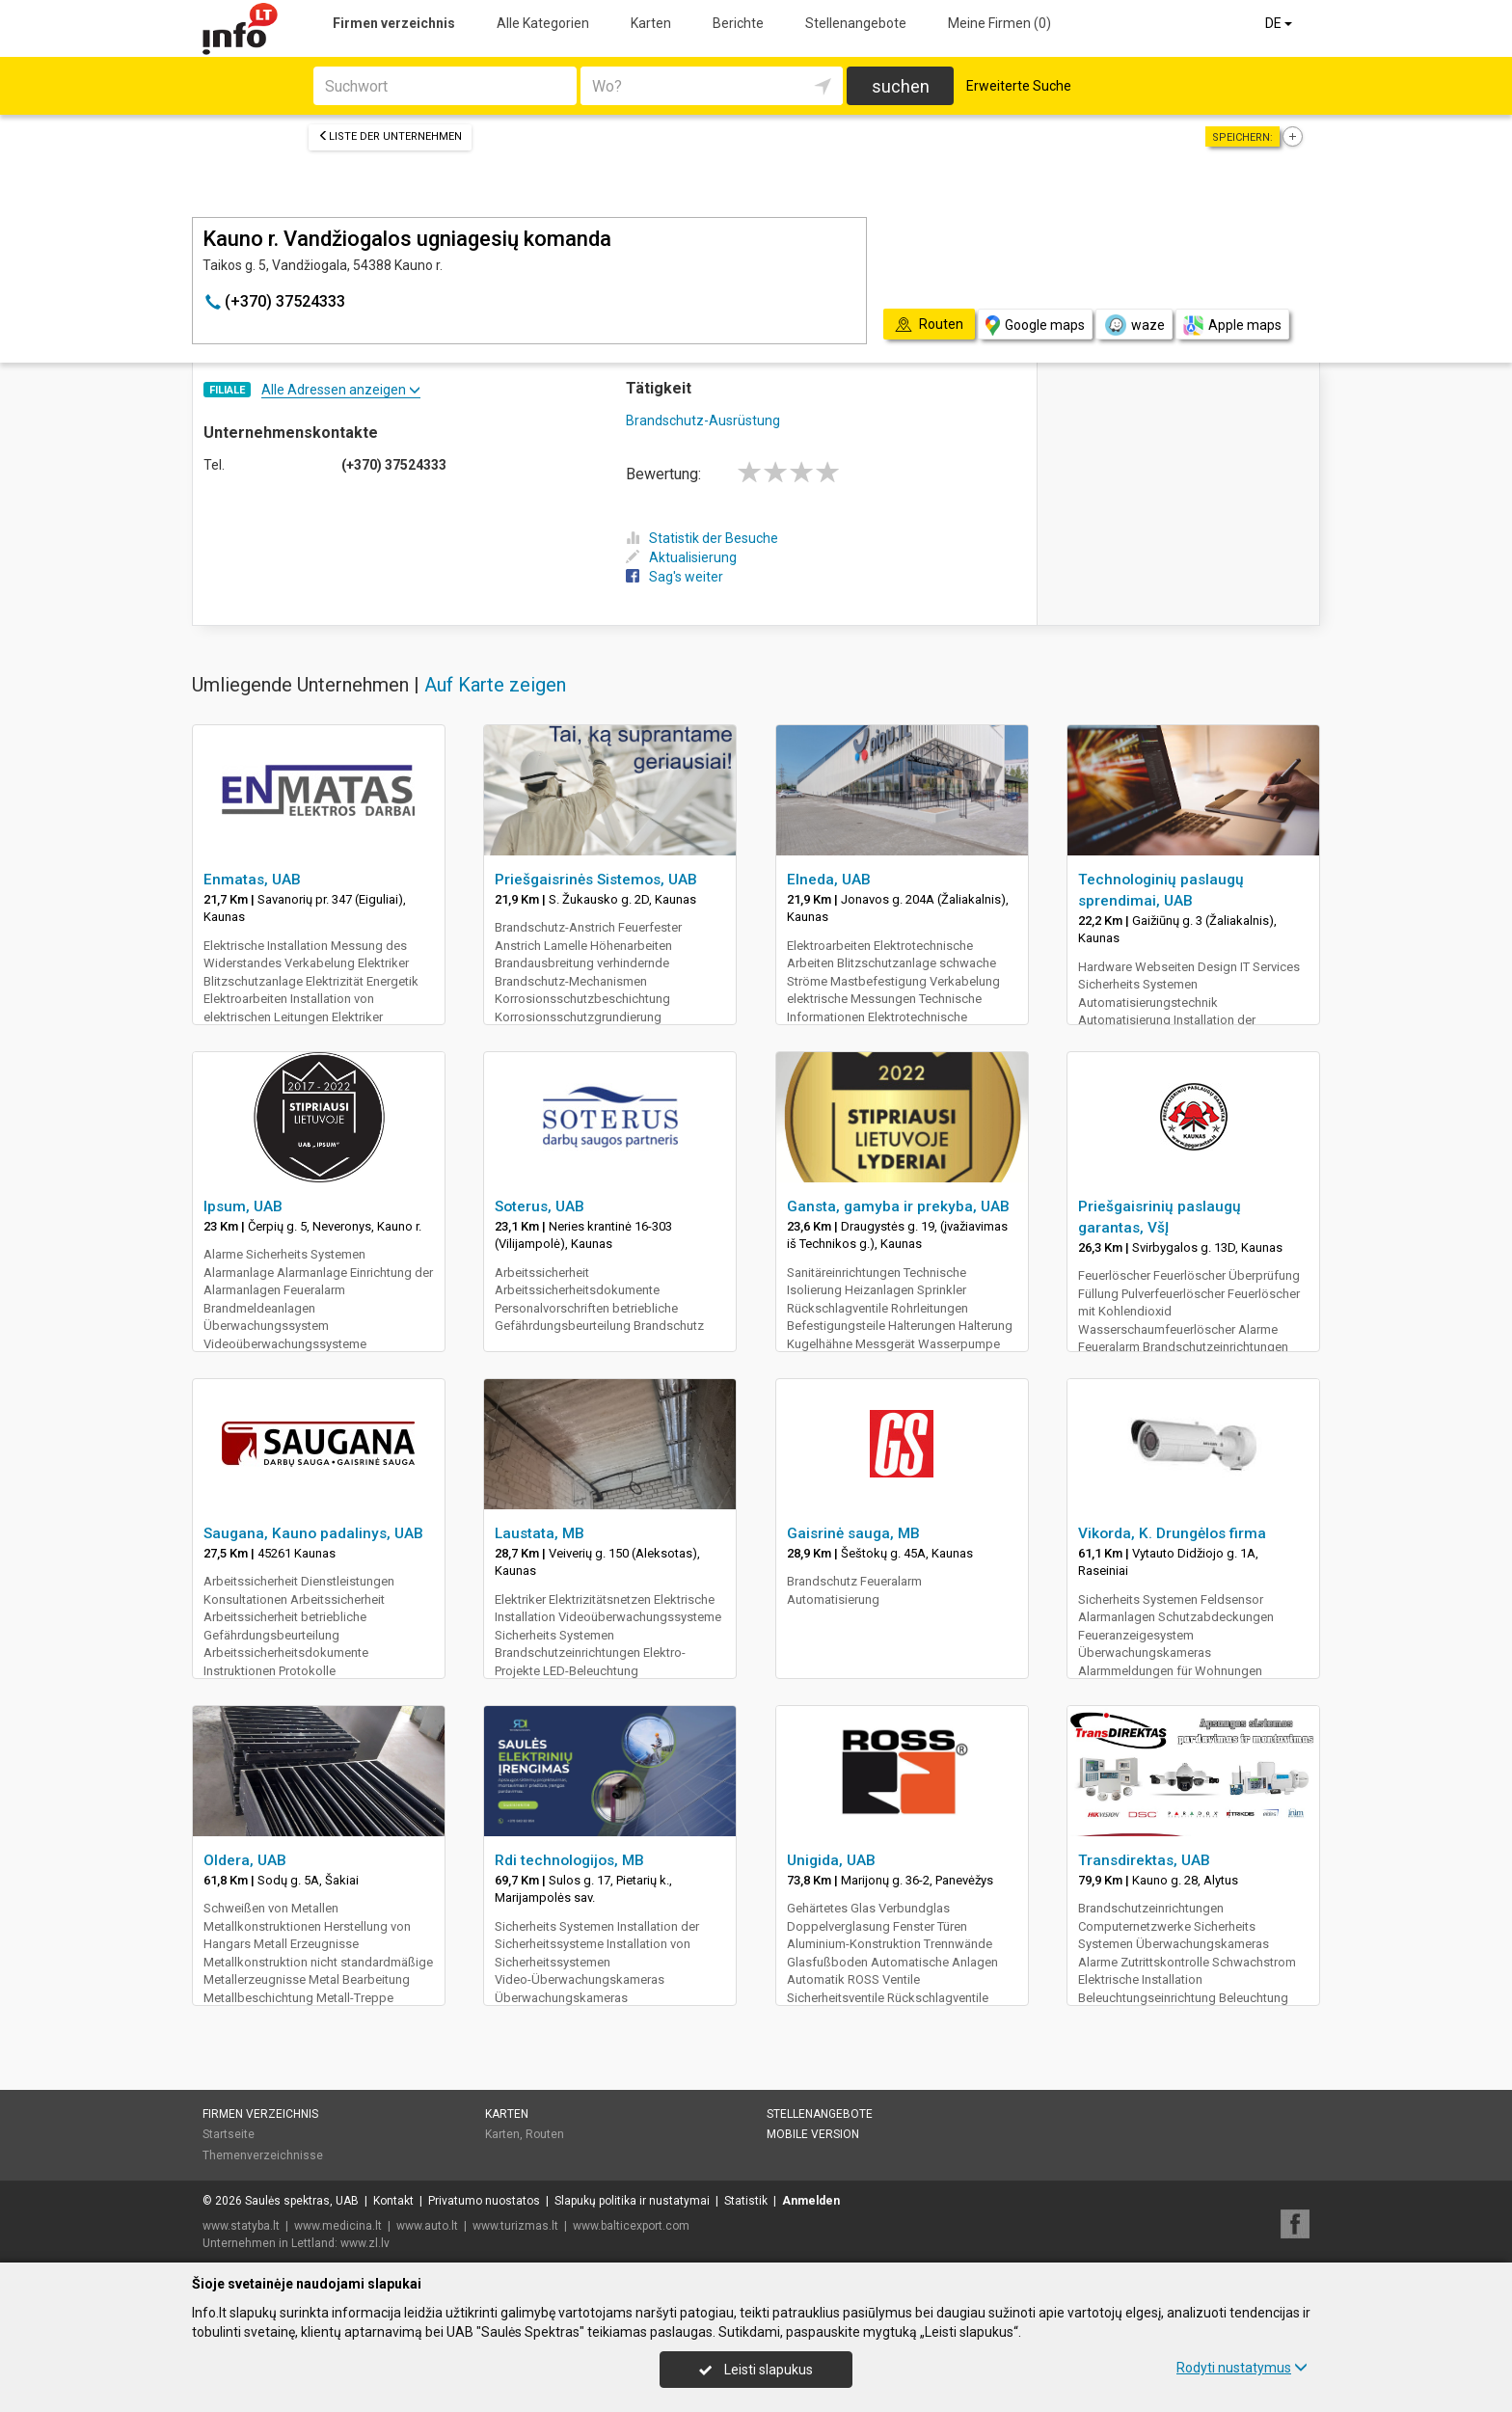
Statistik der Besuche (702, 538)
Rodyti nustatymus (1242, 2367)
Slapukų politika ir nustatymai (632, 2201)
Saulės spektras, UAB (302, 2201)
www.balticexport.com (631, 2226)
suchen (901, 86)
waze (1134, 325)
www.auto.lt (427, 2226)
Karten (651, 23)
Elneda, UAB (829, 879)
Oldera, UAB (244, 1860)
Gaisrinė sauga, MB (853, 1533)
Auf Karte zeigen (495, 684)
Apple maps (1232, 325)
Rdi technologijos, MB (569, 1860)
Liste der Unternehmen (390, 136)
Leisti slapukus (756, 2369)
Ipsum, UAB (243, 1206)
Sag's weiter (674, 576)
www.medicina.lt (338, 2226)
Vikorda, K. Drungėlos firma (1172, 1533)
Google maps (1035, 325)
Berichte (738, 23)
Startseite (228, 2134)
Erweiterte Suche (1018, 86)
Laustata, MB (539, 1533)
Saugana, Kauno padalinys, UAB (313, 1533)
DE (1280, 23)
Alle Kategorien (543, 23)
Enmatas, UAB (252, 879)
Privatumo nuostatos (484, 2201)
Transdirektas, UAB (1144, 1860)
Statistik (746, 2201)
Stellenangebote (855, 23)
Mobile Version (813, 2134)
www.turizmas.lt (515, 2226)
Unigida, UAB (831, 1860)
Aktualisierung (681, 557)
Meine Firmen (999, 23)
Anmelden (811, 2201)
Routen (545, 2134)
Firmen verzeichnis (394, 23)
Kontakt (393, 2201)
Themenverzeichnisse (262, 2155)
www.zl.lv (365, 2243)
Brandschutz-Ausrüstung (703, 420)
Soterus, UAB (539, 1206)
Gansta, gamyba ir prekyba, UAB (898, 1206)
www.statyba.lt (241, 2226)
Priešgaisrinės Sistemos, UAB (596, 879)
